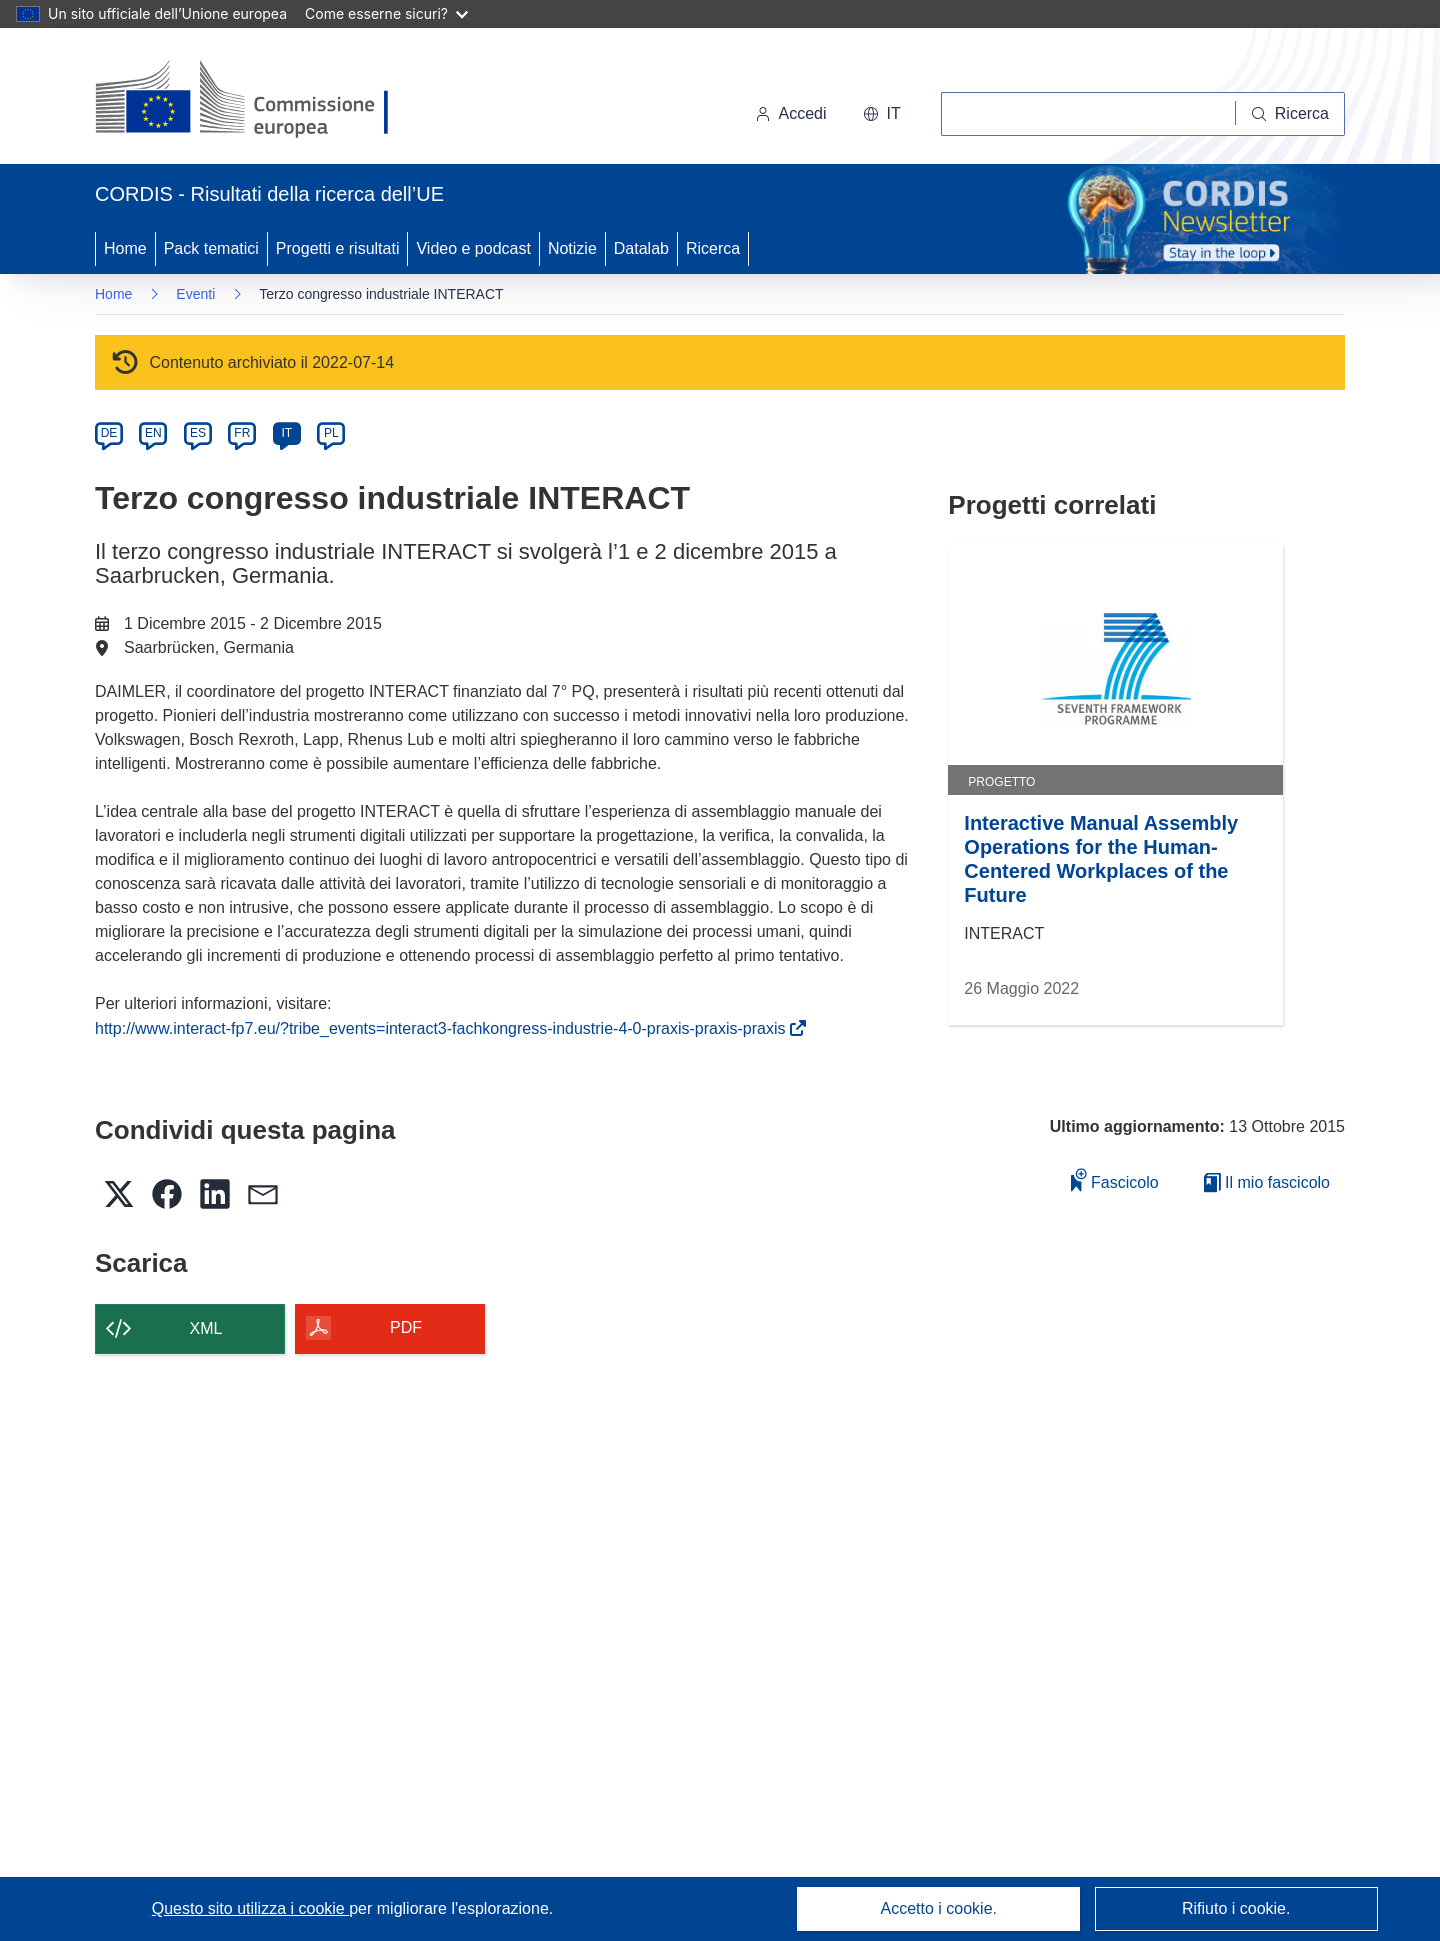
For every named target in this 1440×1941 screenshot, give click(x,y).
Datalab (641, 248)
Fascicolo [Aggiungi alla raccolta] (1115, 1179)
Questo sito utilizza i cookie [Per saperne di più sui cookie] (250, 1908)
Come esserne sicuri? (386, 13)
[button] (882, 114)
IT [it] (286, 433)
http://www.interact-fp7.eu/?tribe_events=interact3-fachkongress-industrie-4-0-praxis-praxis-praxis (444, 1028)
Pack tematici (211, 248)
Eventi (195, 294)
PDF (406, 1327)
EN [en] (153, 433)
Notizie (572, 248)
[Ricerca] (1290, 114)
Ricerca (713, 248)
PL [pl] (331, 433)
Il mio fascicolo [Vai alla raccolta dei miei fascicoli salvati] (1267, 1182)
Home (125, 248)
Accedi (791, 113)
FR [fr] (242, 433)
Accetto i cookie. (939, 1908)
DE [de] (109, 433)
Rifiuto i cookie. (1236, 1908)
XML (206, 1328)
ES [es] (198, 433)
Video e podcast (473, 248)
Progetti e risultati (338, 248)
